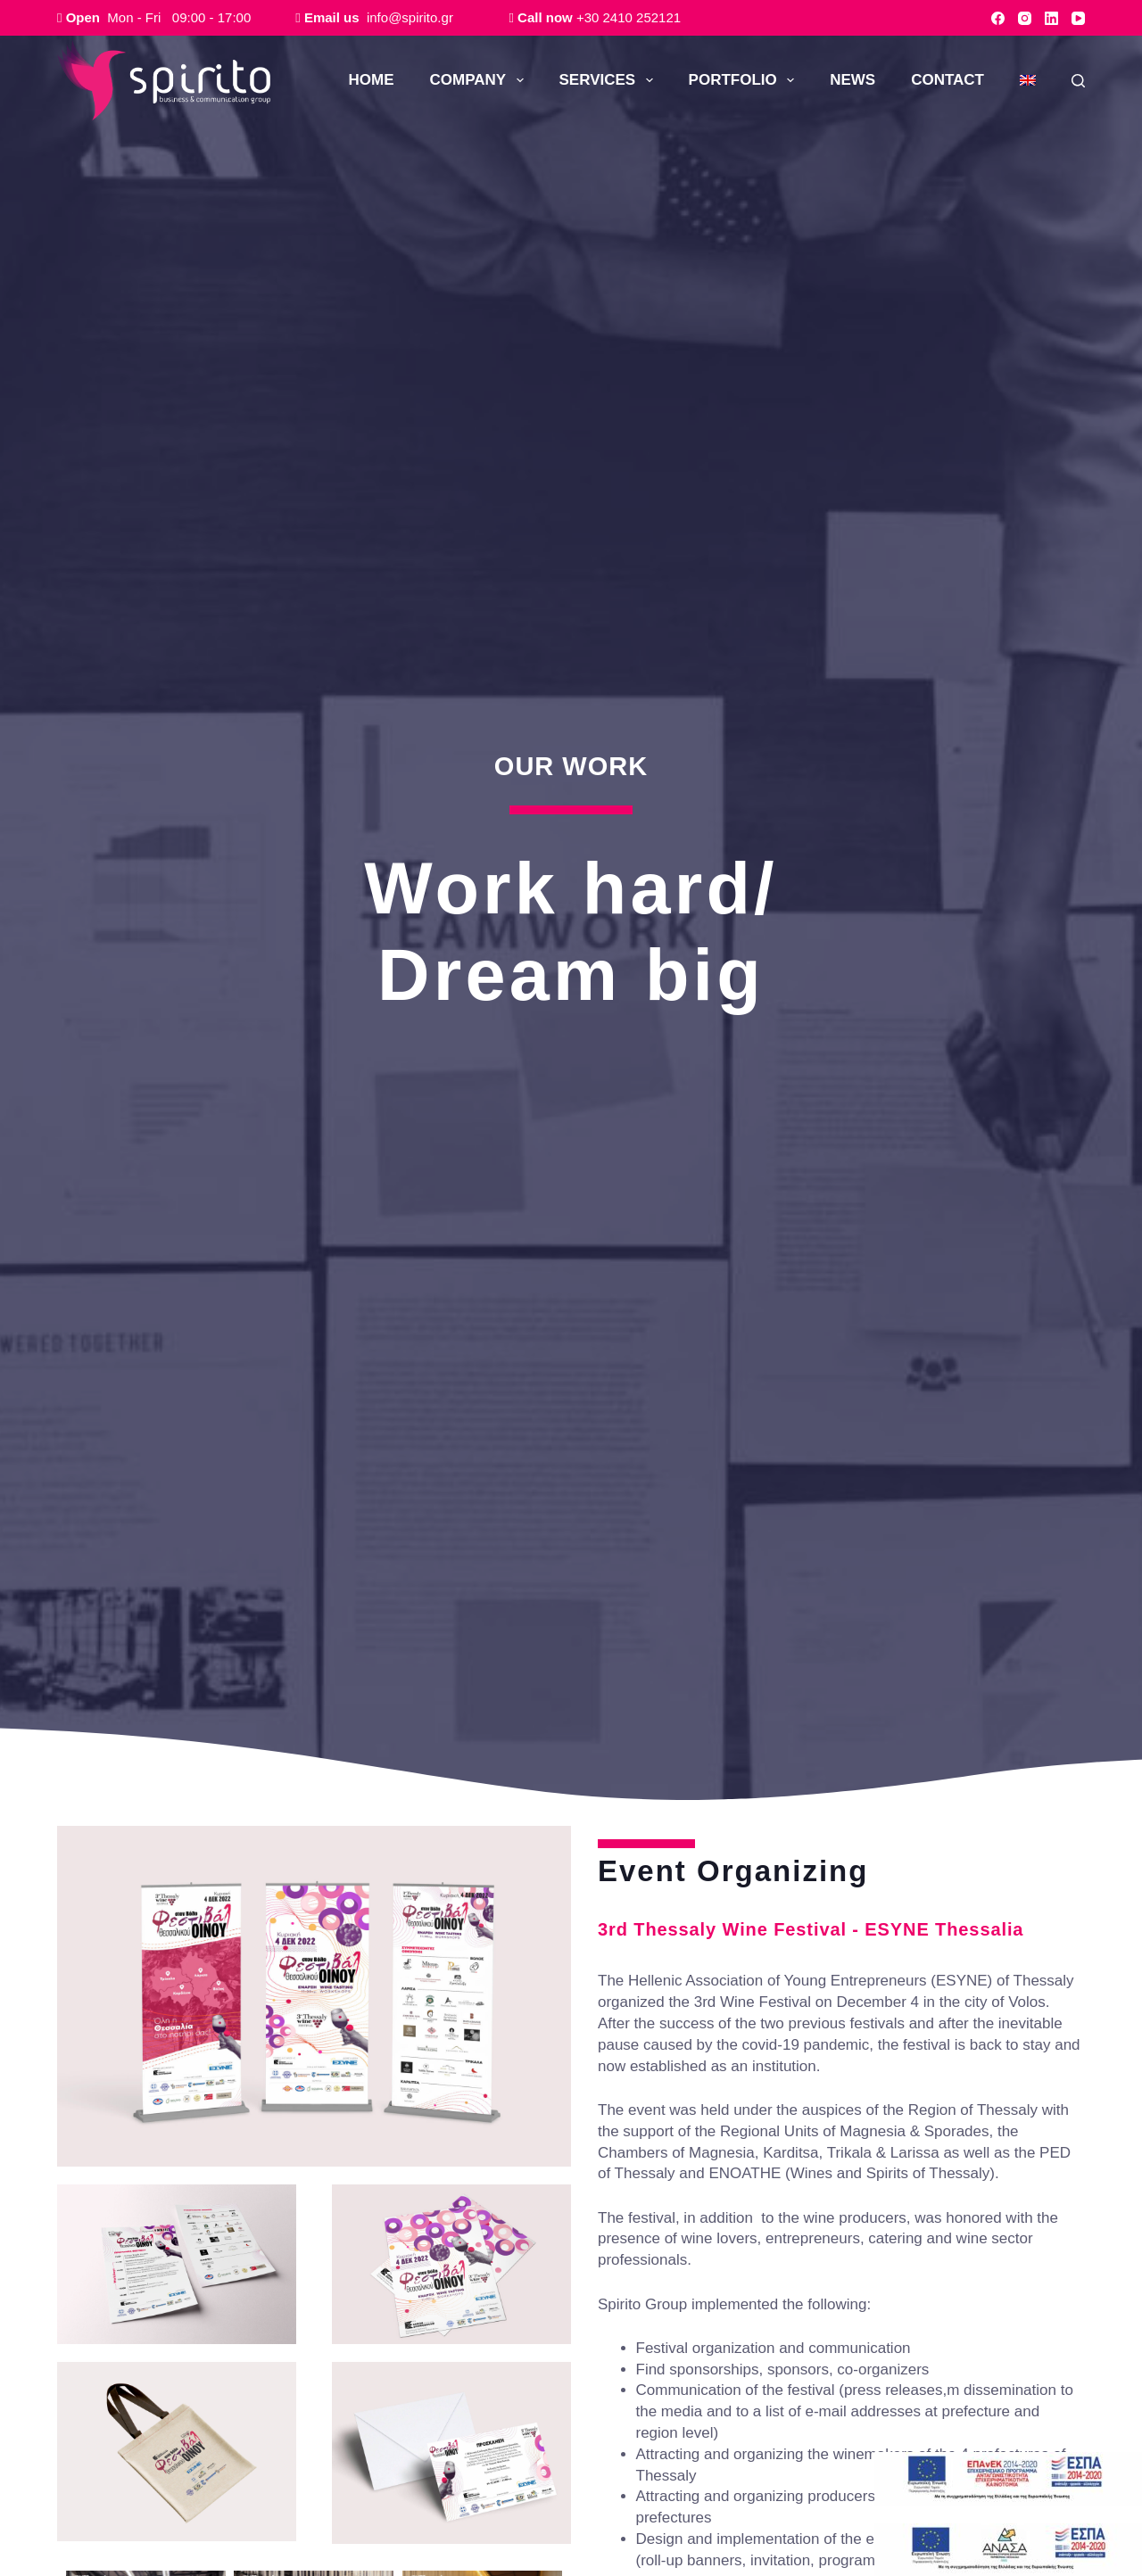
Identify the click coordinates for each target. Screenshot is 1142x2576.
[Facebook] (998, 18)
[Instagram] (1024, 18)
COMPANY (480, 80)
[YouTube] (1078, 18)
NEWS (852, 79)
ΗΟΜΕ (371, 79)
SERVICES (609, 80)
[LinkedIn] (1051, 18)
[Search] (1078, 80)
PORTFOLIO (745, 80)
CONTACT (947, 79)
